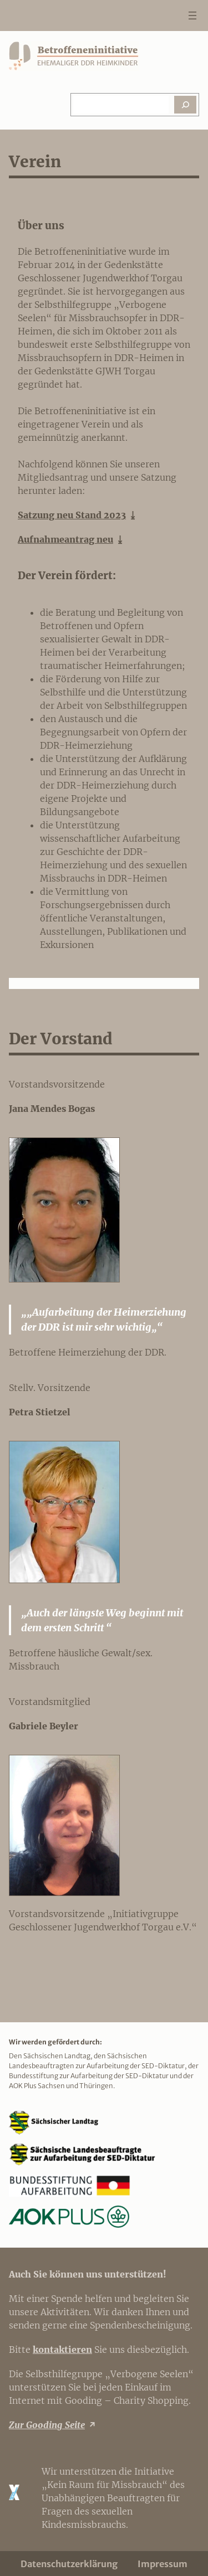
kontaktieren (62, 2349)
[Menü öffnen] (192, 15)
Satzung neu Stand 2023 (72, 515)
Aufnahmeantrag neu (65, 539)
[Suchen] (185, 105)
